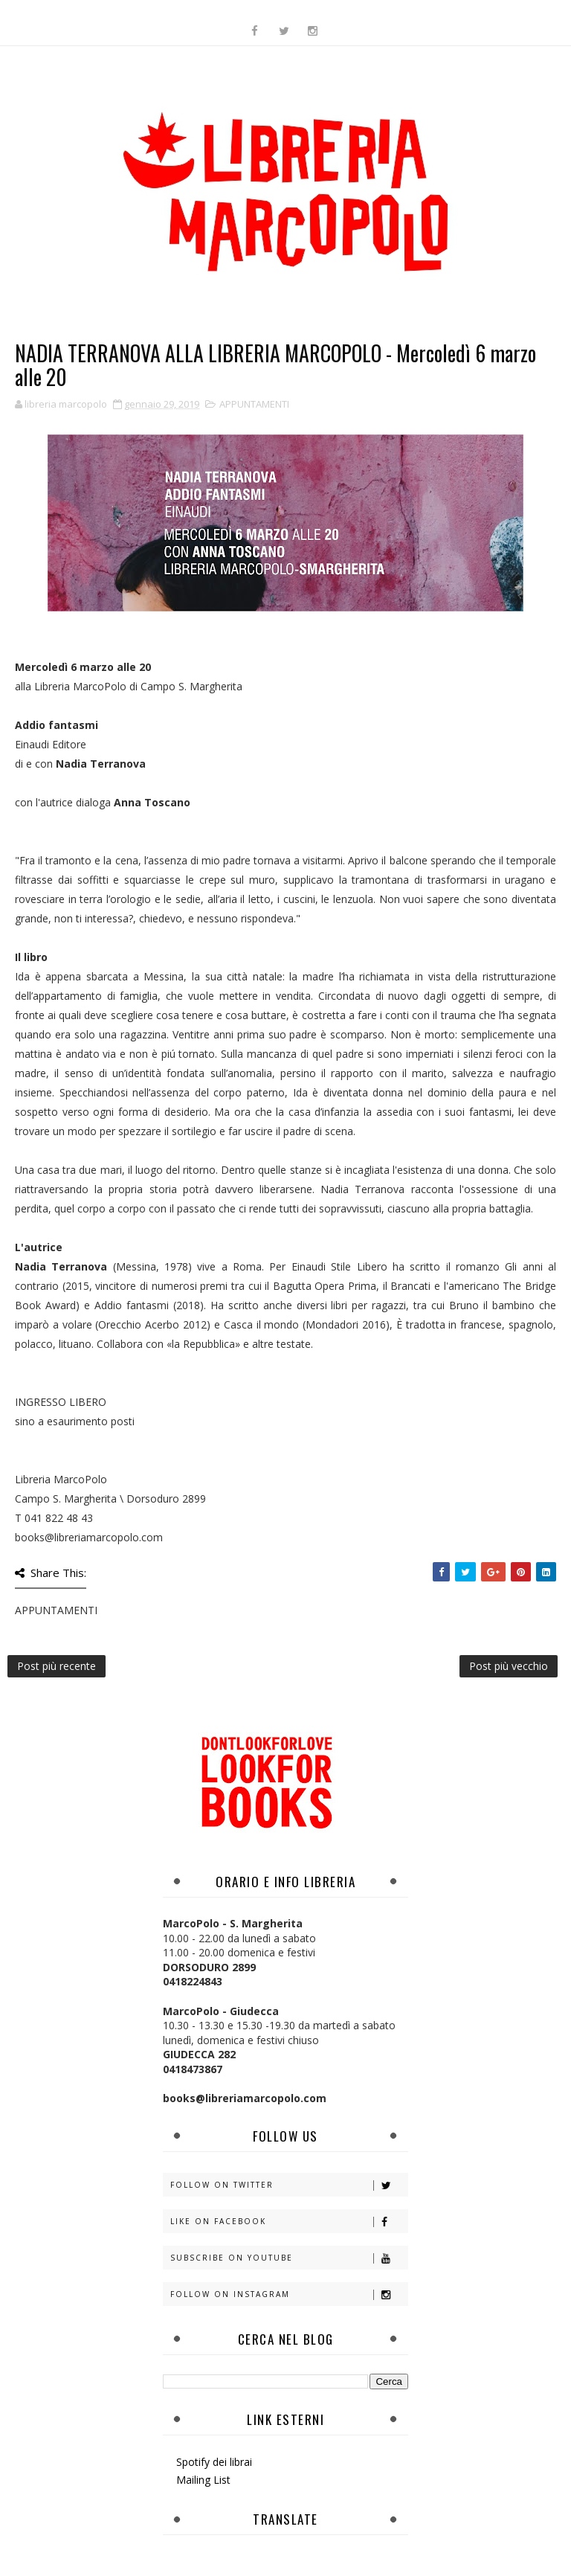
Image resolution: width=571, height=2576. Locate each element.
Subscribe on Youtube (288, 2258)
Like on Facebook (288, 2221)
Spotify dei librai (214, 2462)
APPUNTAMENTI (254, 404)
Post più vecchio (508, 1666)
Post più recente (56, 1666)
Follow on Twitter (288, 2185)
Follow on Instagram (288, 2294)
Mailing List (203, 2480)
